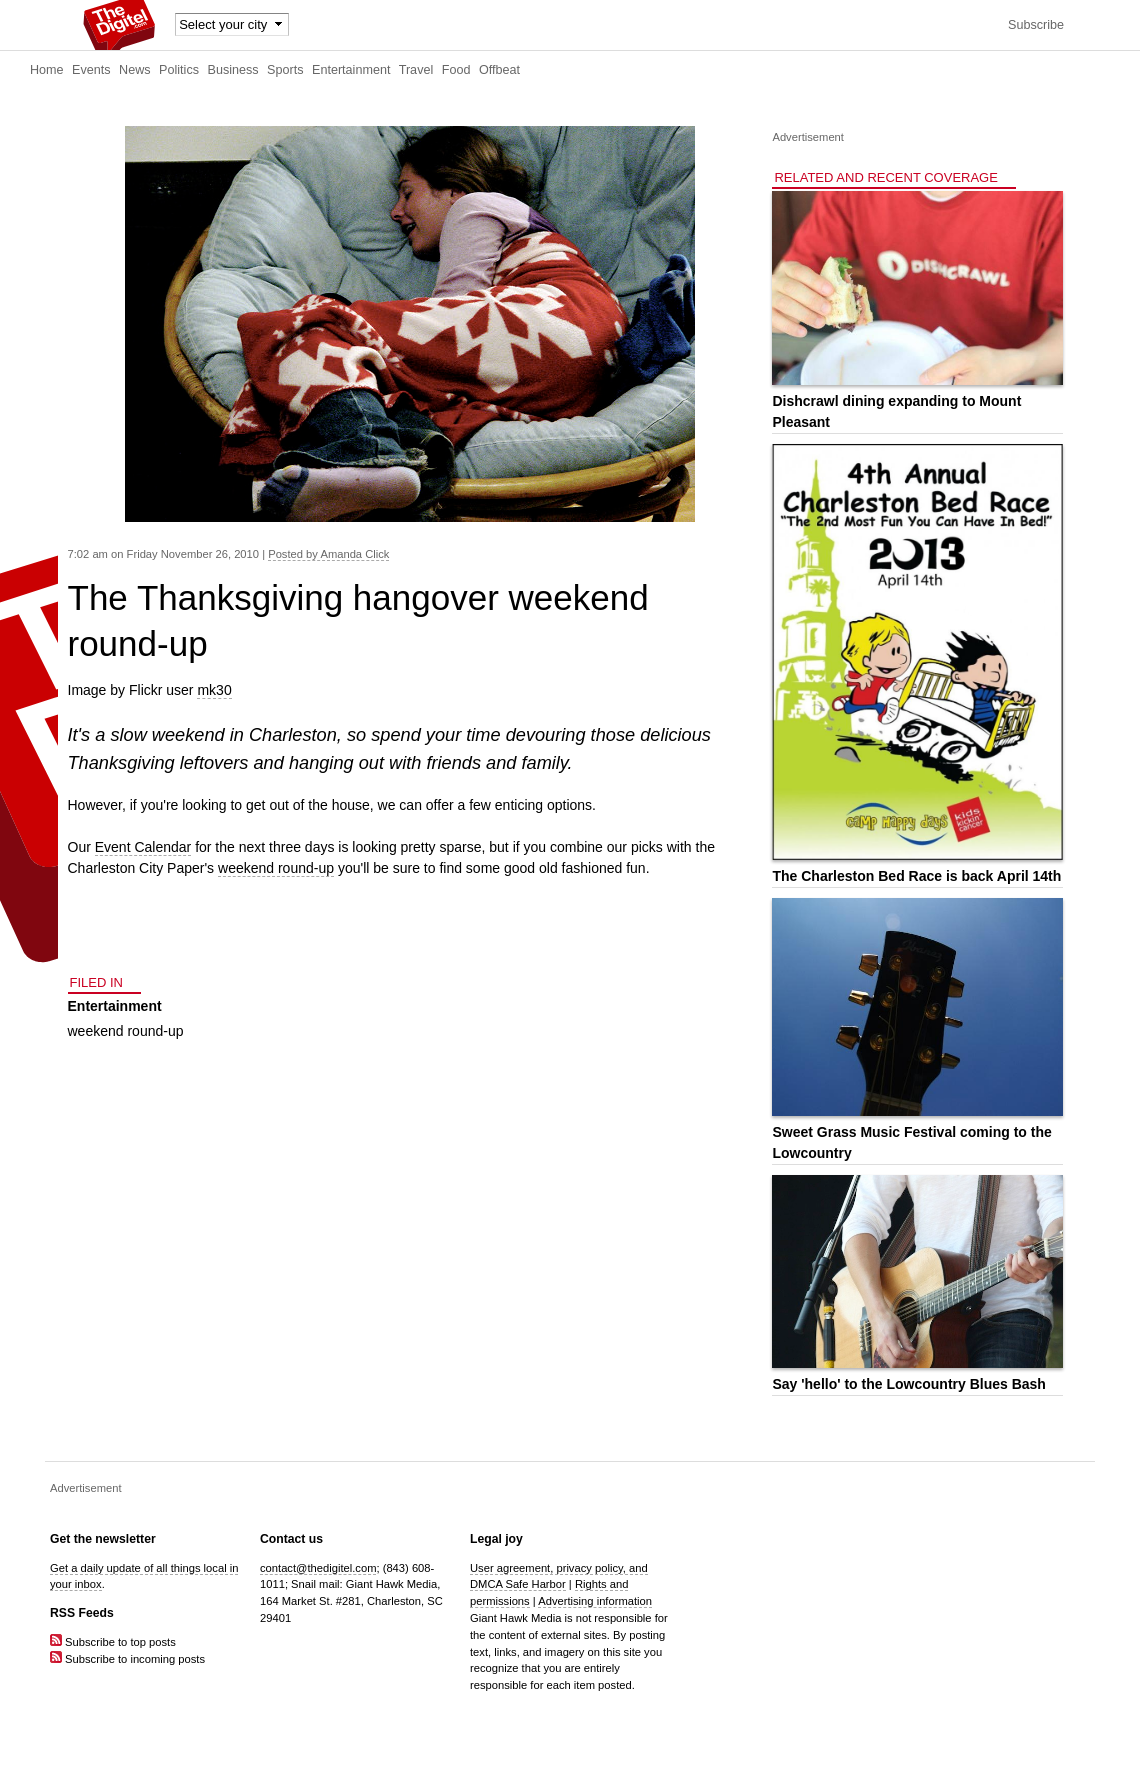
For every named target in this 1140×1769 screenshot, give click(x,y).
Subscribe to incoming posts (127, 1659)
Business (233, 70)
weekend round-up (276, 868)
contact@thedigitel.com (318, 1568)
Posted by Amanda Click (328, 554)
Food (456, 70)
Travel (416, 70)
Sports (285, 70)
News (135, 70)
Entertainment (351, 70)
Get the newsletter (103, 1539)
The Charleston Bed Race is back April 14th (916, 876)
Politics (179, 70)
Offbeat (499, 70)
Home (47, 70)
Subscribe (1036, 25)
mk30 (214, 690)
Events (91, 70)
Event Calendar (143, 847)
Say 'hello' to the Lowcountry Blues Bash (908, 1384)
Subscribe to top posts (113, 1642)
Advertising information (595, 1601)
